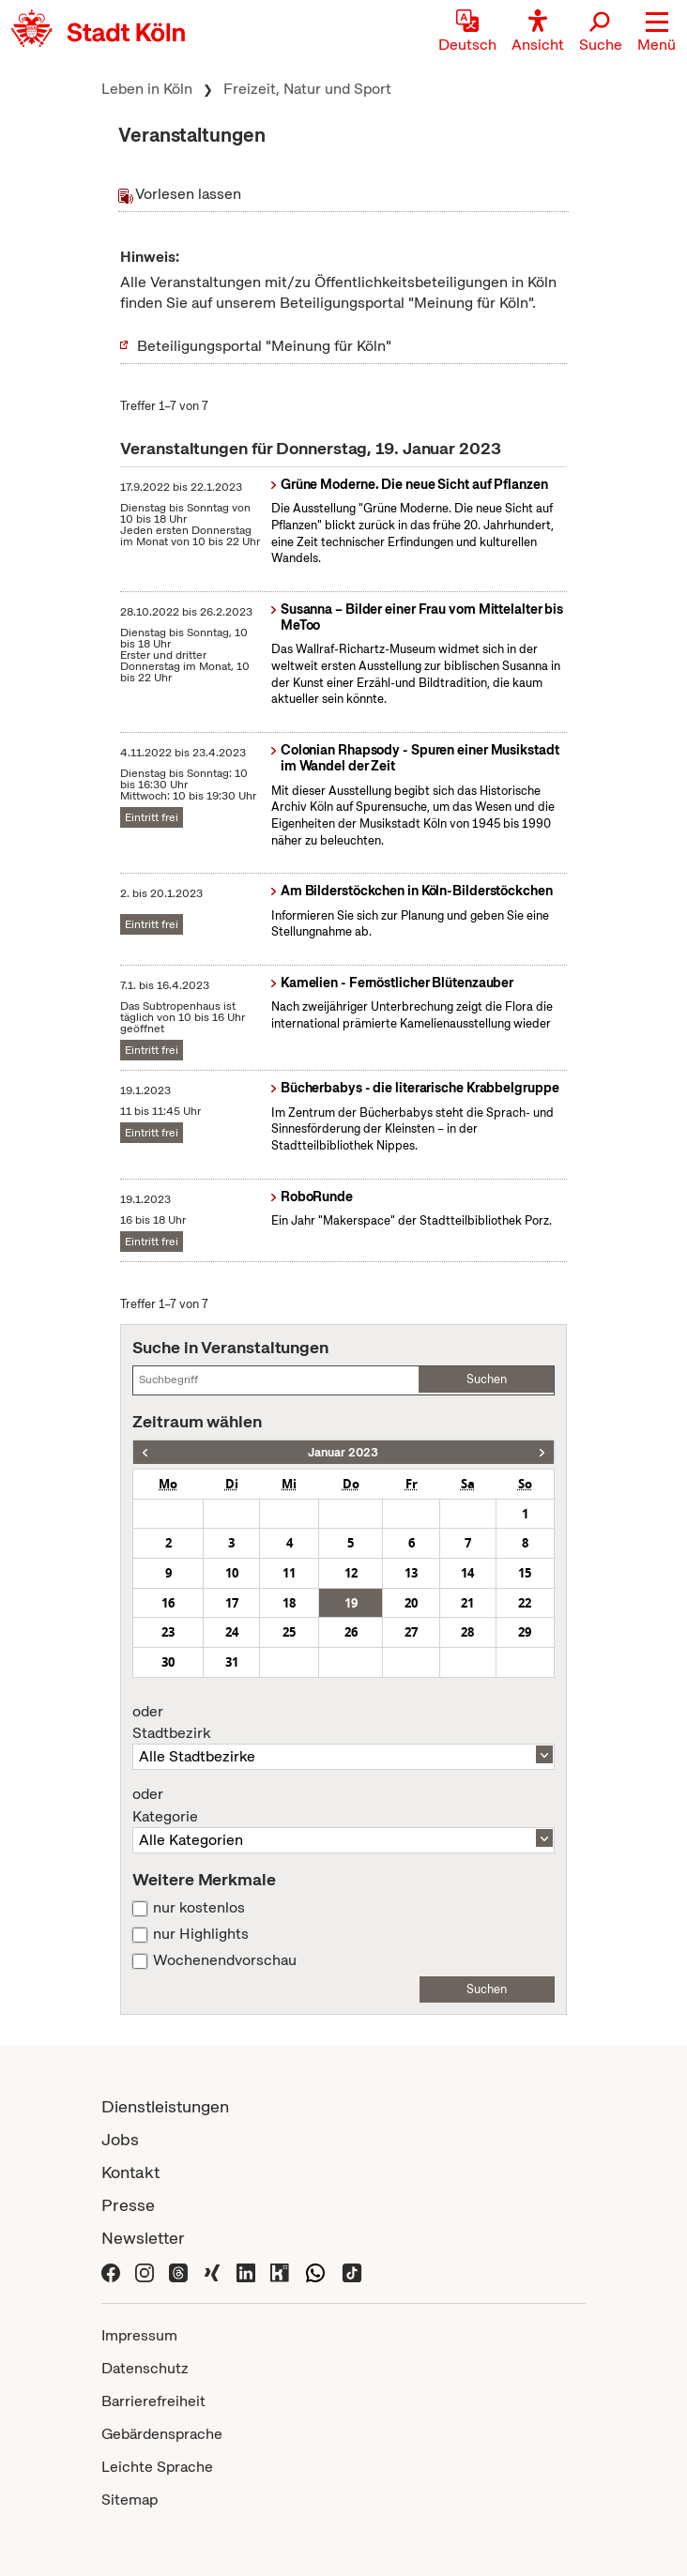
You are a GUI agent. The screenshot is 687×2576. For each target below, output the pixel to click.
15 (524, 1572)
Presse (128, 2205)
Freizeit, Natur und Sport (307, 89)
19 (351, 1602)
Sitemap (129, 2499)
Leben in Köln (146, 89)
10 (231, 1572)
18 (289, 1602)
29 (524, 1631)
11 (289, 1572)
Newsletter (143, 2237)
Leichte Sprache (157, 2467)
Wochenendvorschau (225, 1960)
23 (168, 1631)
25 (289, 1631)
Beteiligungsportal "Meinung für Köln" (264, 346)
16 (168, 1602)
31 (231, 1662)
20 (411, 1602)
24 (231, 1631)
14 (467, 1572)
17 (231, 1602)
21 (467, 1602)
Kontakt (130, 2172)
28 (467, 1631)
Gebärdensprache (161, 2434)
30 (168, 1662)
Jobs (120, 2139)
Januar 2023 (343, 1452)
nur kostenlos (199, 1907)
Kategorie (343, 1805)
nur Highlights (201, 1934)
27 (411, 1631)
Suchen (486, 1379)
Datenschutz (145, 2368)
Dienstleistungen (165, 2106)
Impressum (139, 2335)
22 (524, 1602)
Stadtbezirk (343, 1723)
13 (411, 1572)
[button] (656, 32)
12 (351, 1572)
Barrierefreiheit (153, 2401)
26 (351, 1631)
